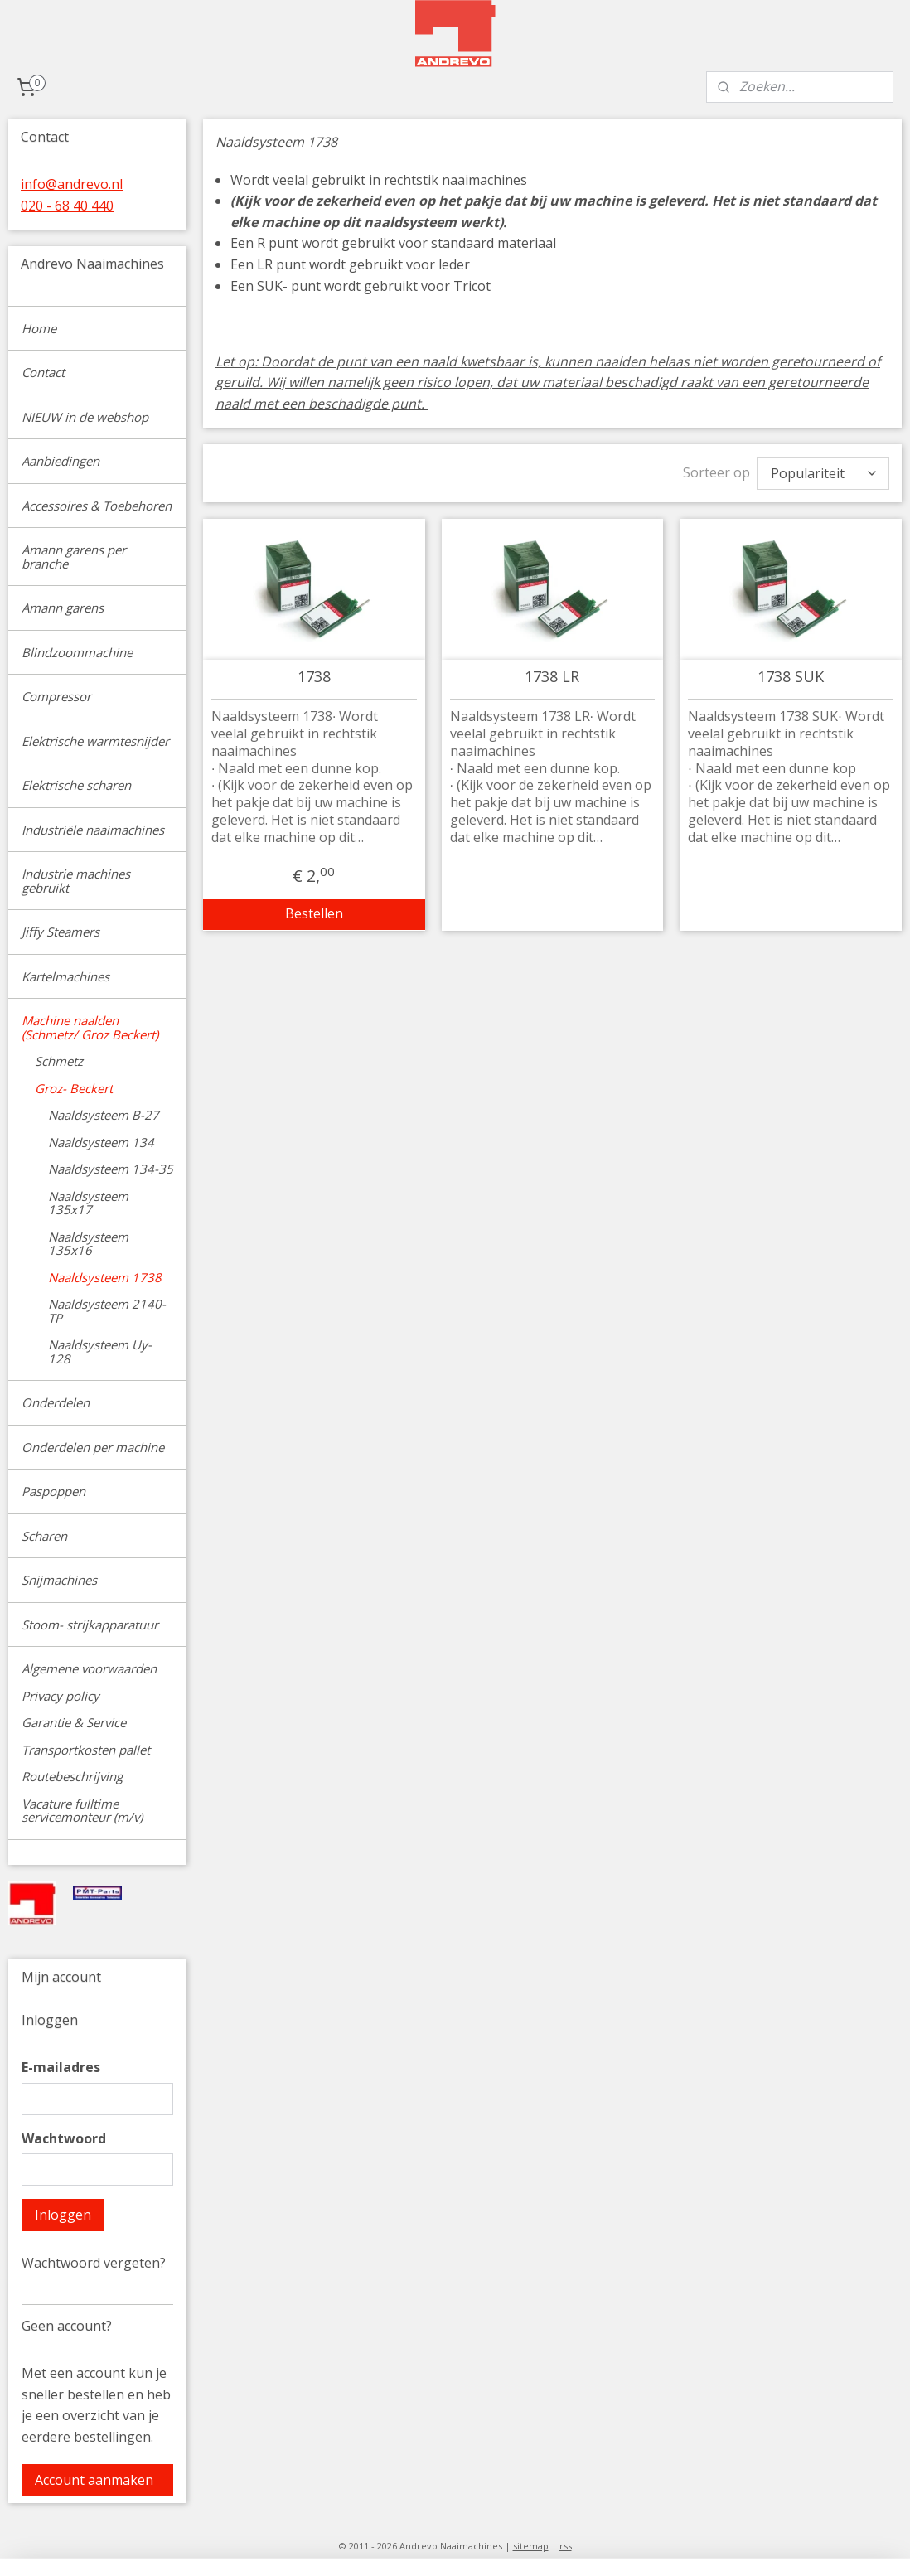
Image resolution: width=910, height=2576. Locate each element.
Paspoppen (53, 1491)
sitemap (531, 2546)
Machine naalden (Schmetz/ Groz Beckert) (90, 1027)
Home (39, 328)
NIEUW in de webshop (85, 417)
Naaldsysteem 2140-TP (107, 1310)
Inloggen (63, 2215)
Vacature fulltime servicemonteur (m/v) (82, 1810)
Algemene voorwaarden (89, 1668)
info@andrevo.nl (72, 184)
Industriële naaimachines (93, 829)
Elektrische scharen (76, 785)
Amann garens (63, 607)
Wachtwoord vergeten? (94, 2263)
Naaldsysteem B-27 (103, 1114)
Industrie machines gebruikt (76, 880)
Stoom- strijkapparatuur (90, 1624)
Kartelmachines (65, 976)
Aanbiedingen (60, 461)
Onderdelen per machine (93, 1447)
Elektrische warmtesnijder (95, 741)
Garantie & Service (74, 1722)
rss (565, 2546)
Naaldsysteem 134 (101, 1142)
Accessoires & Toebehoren (97, 505)
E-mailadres (61, 2067)
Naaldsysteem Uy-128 (100, 1351)
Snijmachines (59, 1579)
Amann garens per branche (74, 556)
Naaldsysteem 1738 (105, 1277)
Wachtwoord (64, 2138)
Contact (43, 372)
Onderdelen (56, 1402)
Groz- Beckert (74, 1088)
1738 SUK (791, 677)
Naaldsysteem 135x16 (88, 1243)
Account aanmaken (94, 2480)
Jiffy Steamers (60, 931)
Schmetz (59, 1061)
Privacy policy (60, 1695)
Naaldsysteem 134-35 (110, 1168)
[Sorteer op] (823, 473)
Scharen (44, 1536)
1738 (314, 677)
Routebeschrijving (72, 1776)
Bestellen (314, 913)
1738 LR (552, 677)
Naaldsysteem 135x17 (88, 1203)
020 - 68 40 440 (67, 205)
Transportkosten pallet (86, 1749)
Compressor (56, 696)
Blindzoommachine (77, 652)
